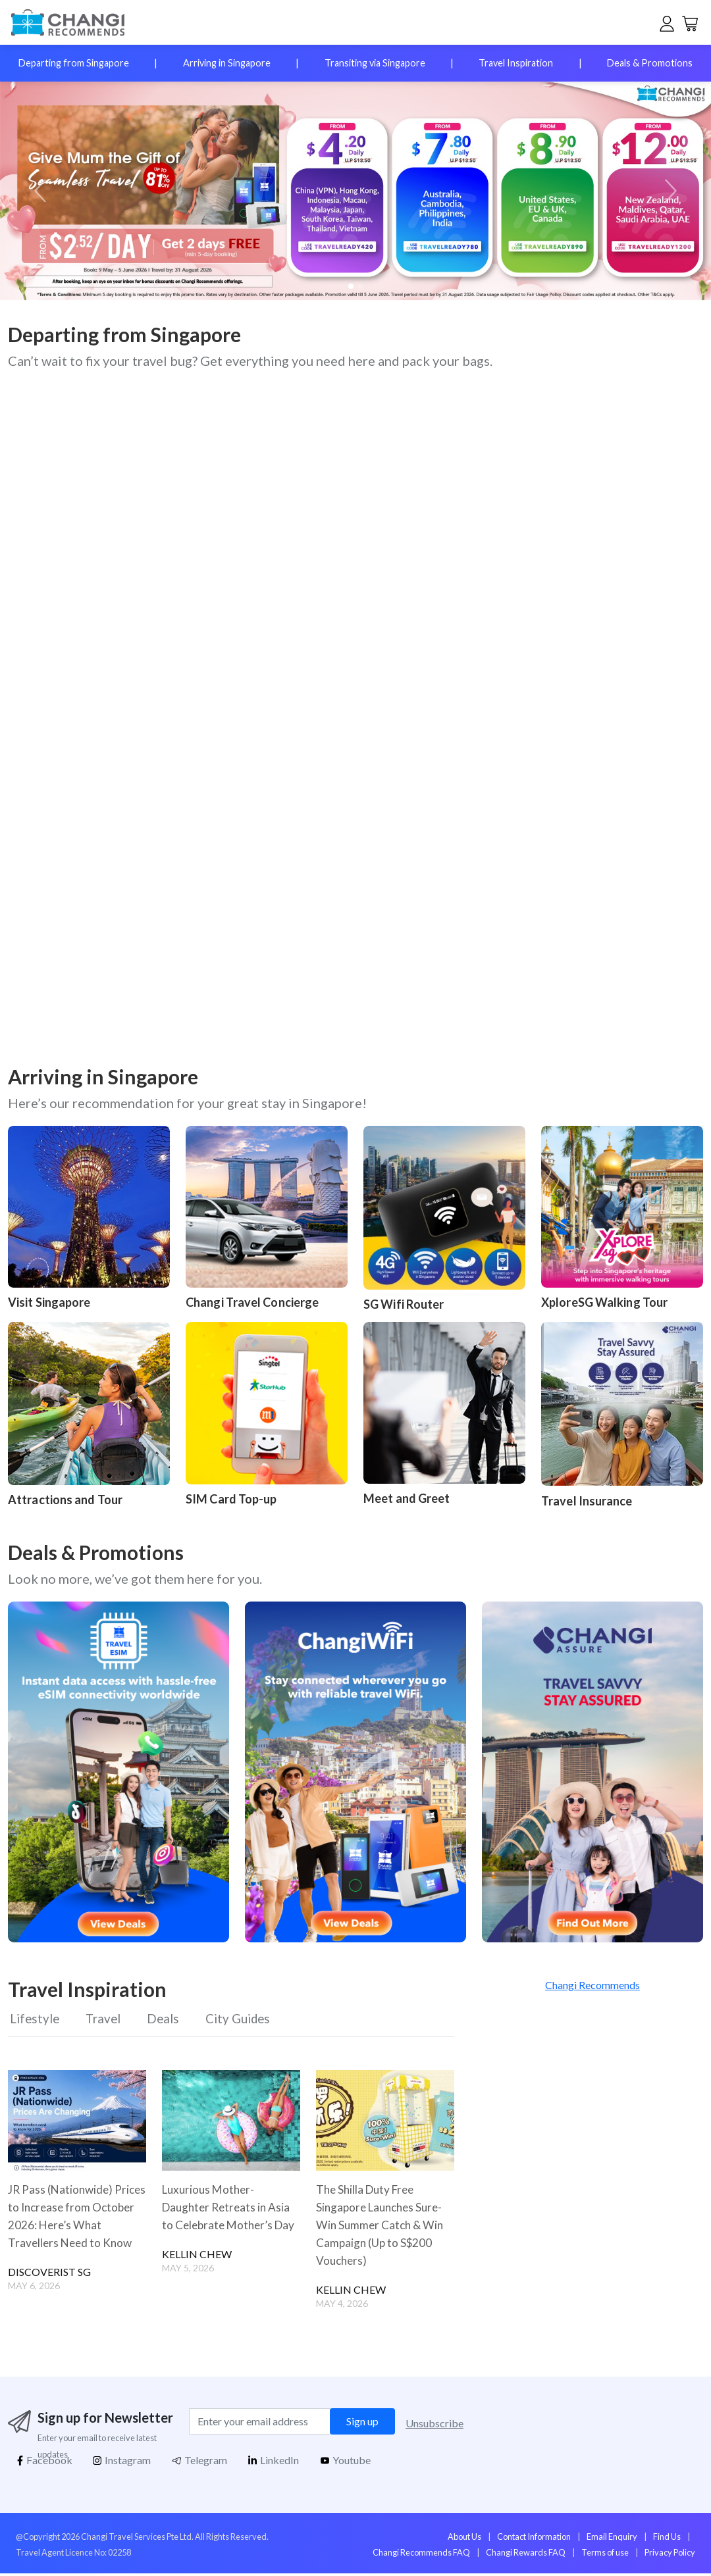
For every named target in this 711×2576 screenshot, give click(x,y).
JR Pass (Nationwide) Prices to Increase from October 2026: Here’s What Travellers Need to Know (71, 2226)
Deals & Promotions (650, 62)
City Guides (245, 2021)
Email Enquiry (612, 2538)
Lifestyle (34, 2021)
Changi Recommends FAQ (421, 2555)
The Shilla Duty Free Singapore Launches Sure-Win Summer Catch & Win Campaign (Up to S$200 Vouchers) (383, 2226)
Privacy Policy (670, 2555)
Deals (167, 2021)
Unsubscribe (434, 2425)
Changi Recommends (592, 1985)
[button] (669, 190)
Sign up (362, 2423)
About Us (464, 2538)
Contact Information (534, 2538)
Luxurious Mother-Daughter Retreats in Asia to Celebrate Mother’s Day (229, 2218)
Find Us (667, 2538)
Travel (105, 2021)
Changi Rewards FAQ (526, 2555)
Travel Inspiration (516, 62)
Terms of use (605, 2555)
